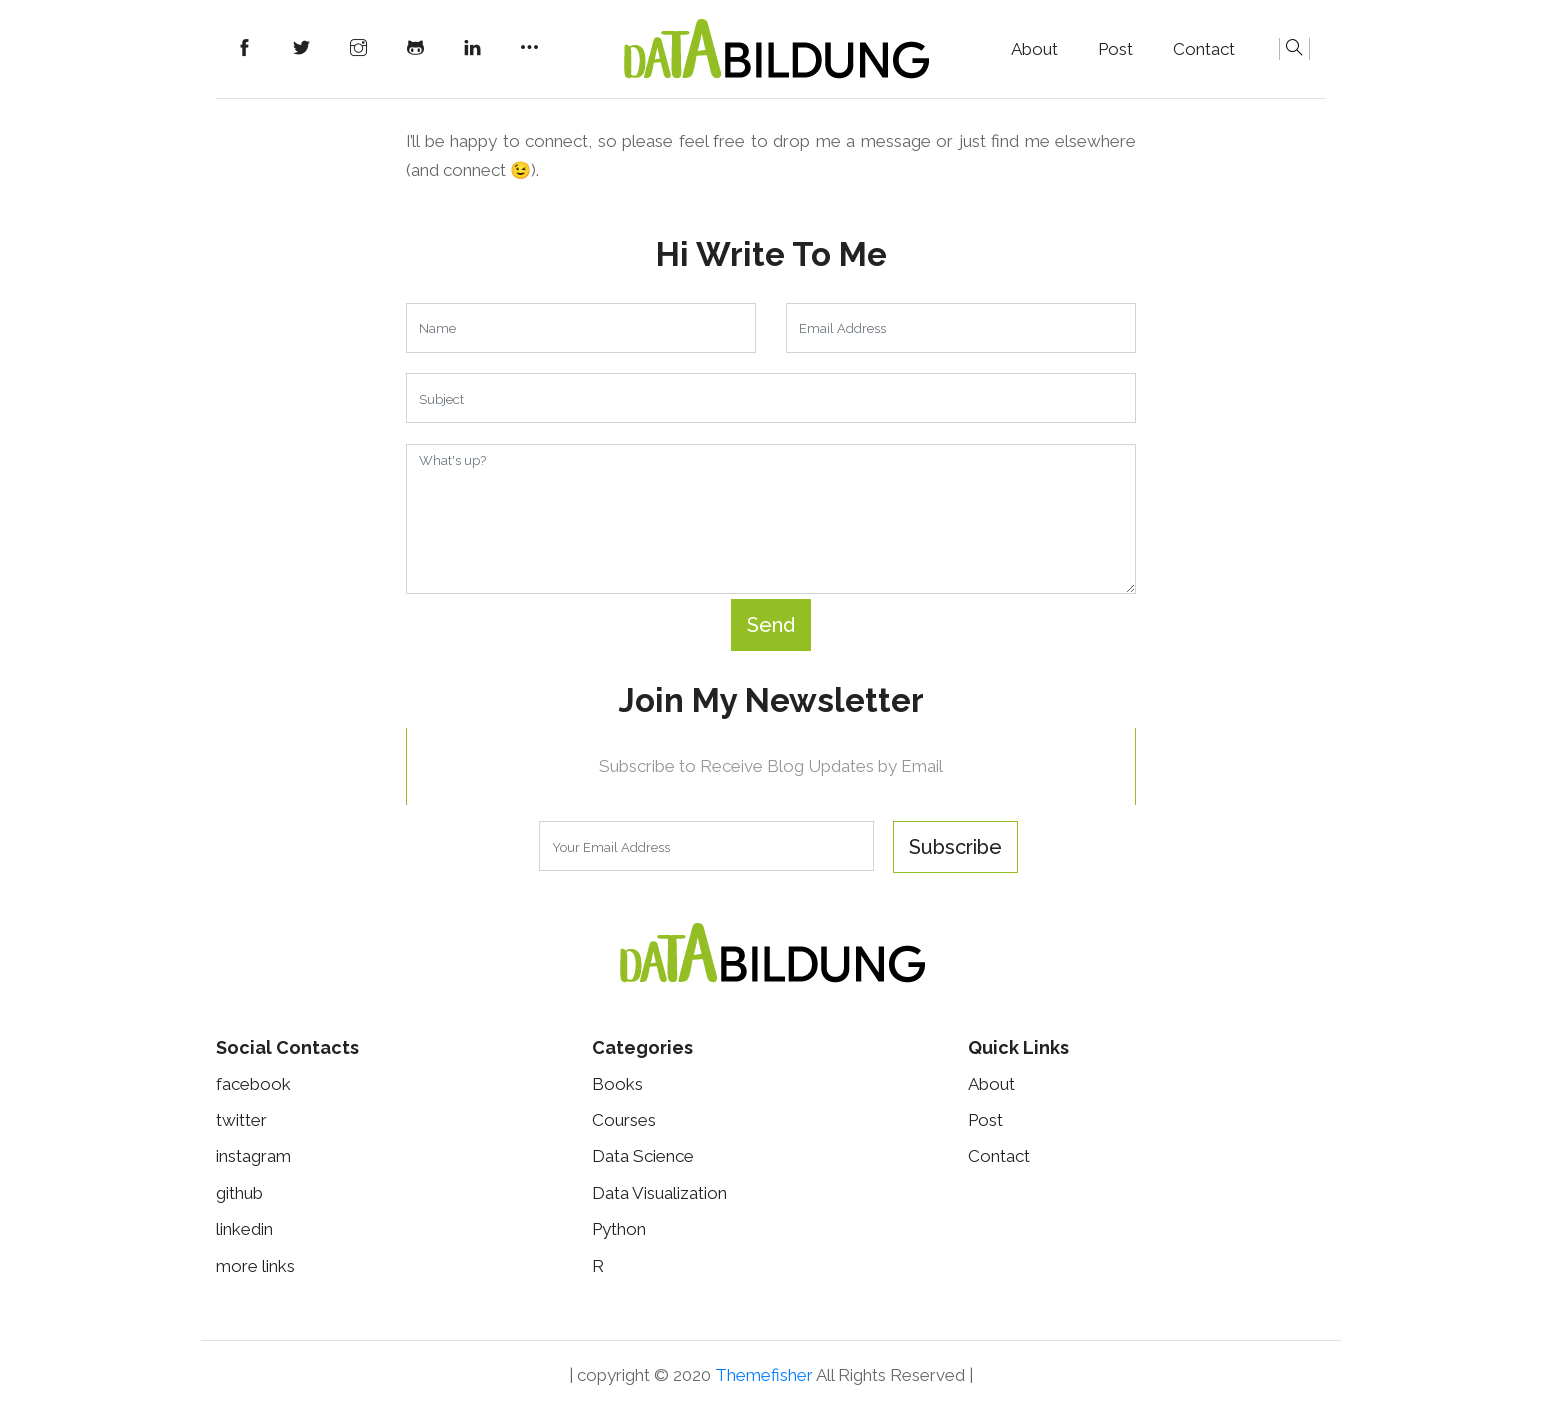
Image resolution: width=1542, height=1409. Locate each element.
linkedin (244, 1229)
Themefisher (764, 1375)
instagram (253, 1156)
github (239, 1193)
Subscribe (955, 847)
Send (771, 625)
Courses (624, 1120)
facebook (253, 1084)
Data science (643, 1156)
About (1034, 49)
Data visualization (659, 1193)
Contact (1204, 49)
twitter (241, 1120)
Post (1115, 49)
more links (255, 1266)
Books (617, 1084)
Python (619, 1229)
